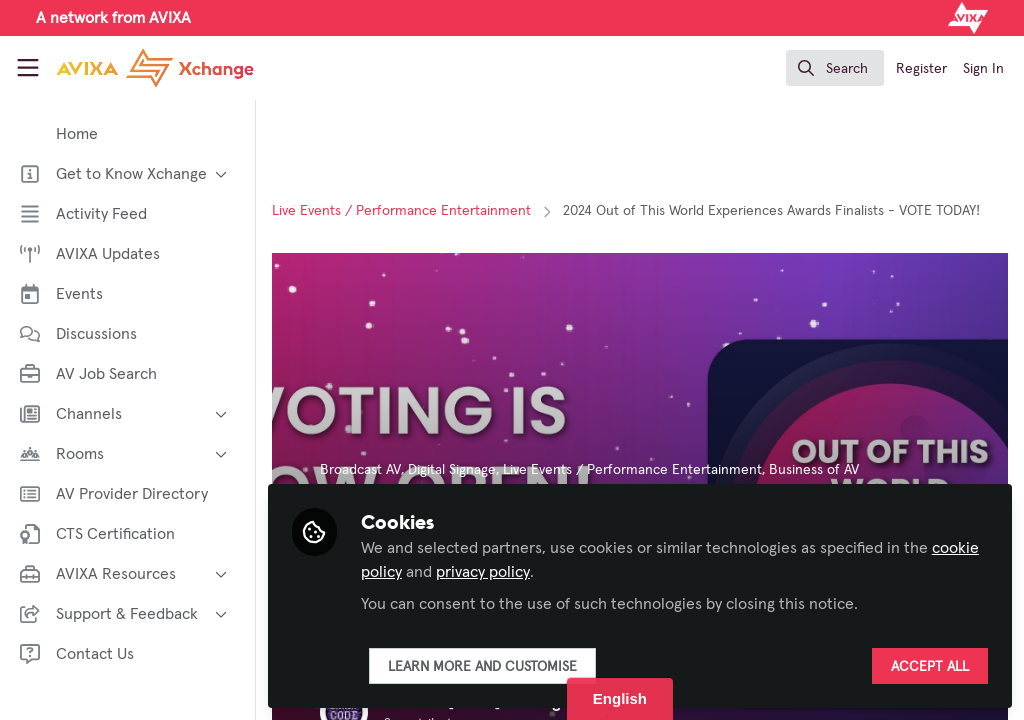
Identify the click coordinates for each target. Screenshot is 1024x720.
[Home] (132, 68)
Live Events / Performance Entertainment (401, 211)
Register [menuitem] (921, 69)
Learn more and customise (482, 667)
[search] (835, 68)
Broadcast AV (360, 470)
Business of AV (814, 470)
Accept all (930, 667)
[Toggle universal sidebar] (28, 68)
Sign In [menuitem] (983, 69)
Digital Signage (452, 470)
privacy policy (483, 572)
